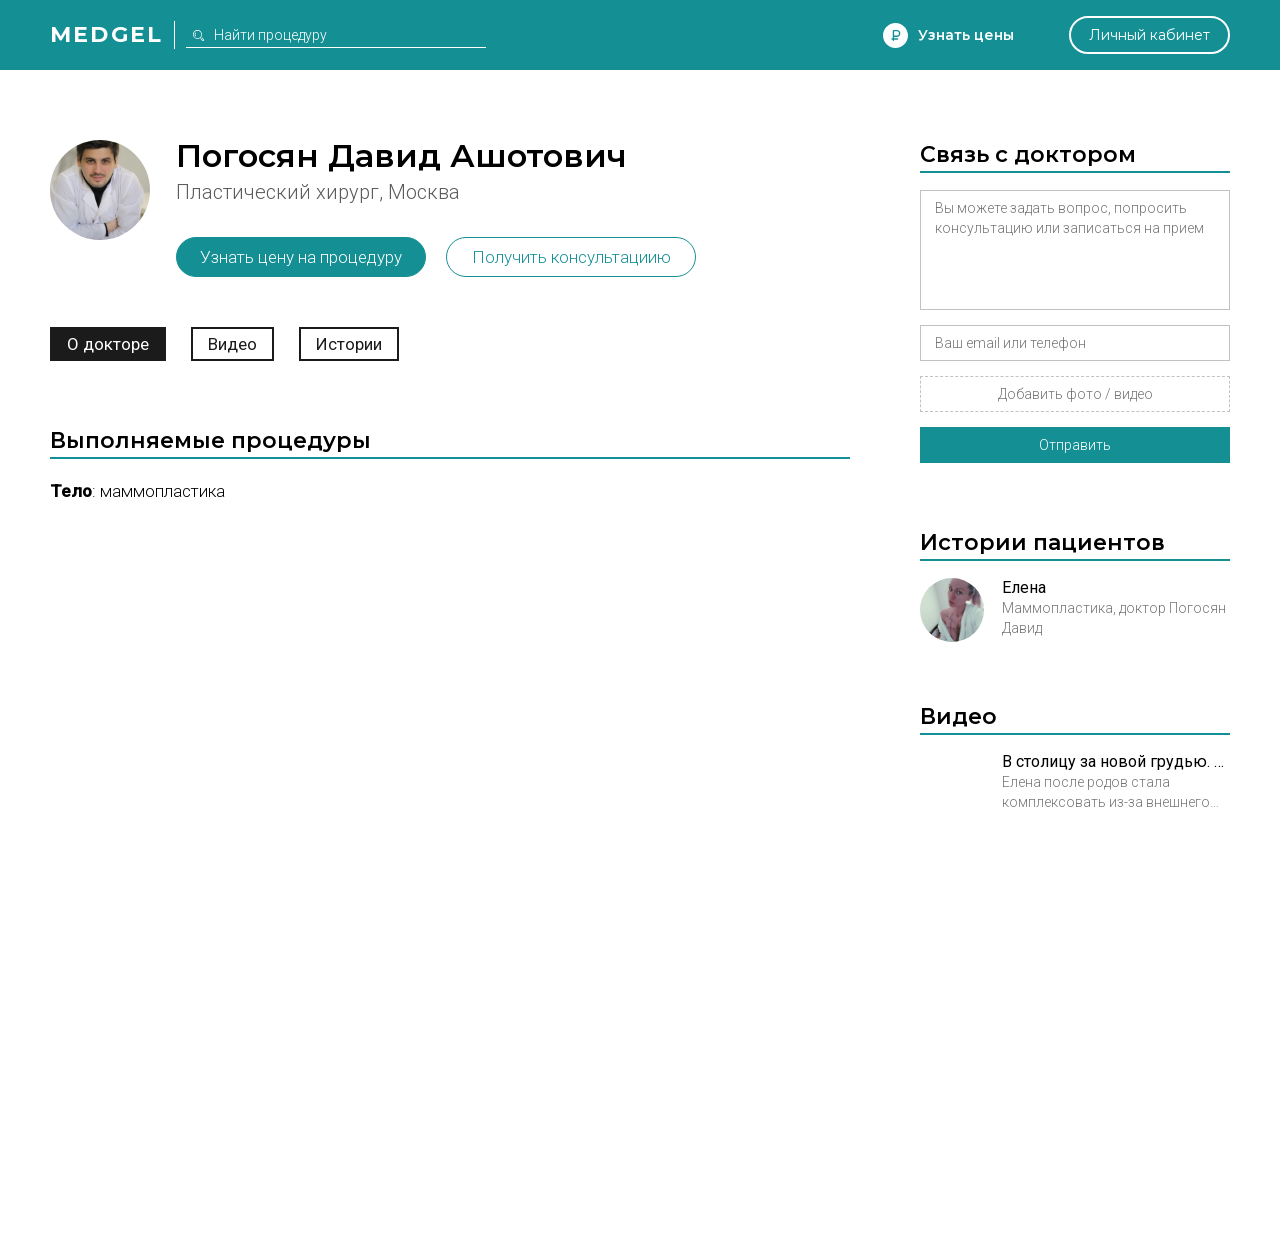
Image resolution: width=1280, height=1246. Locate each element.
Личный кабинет (1149, 35)
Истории (349, 344)
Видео (232, 344)
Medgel (106, 34)
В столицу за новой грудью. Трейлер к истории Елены (1116, 761)
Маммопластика (162, 491)
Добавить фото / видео (1075, 394)
